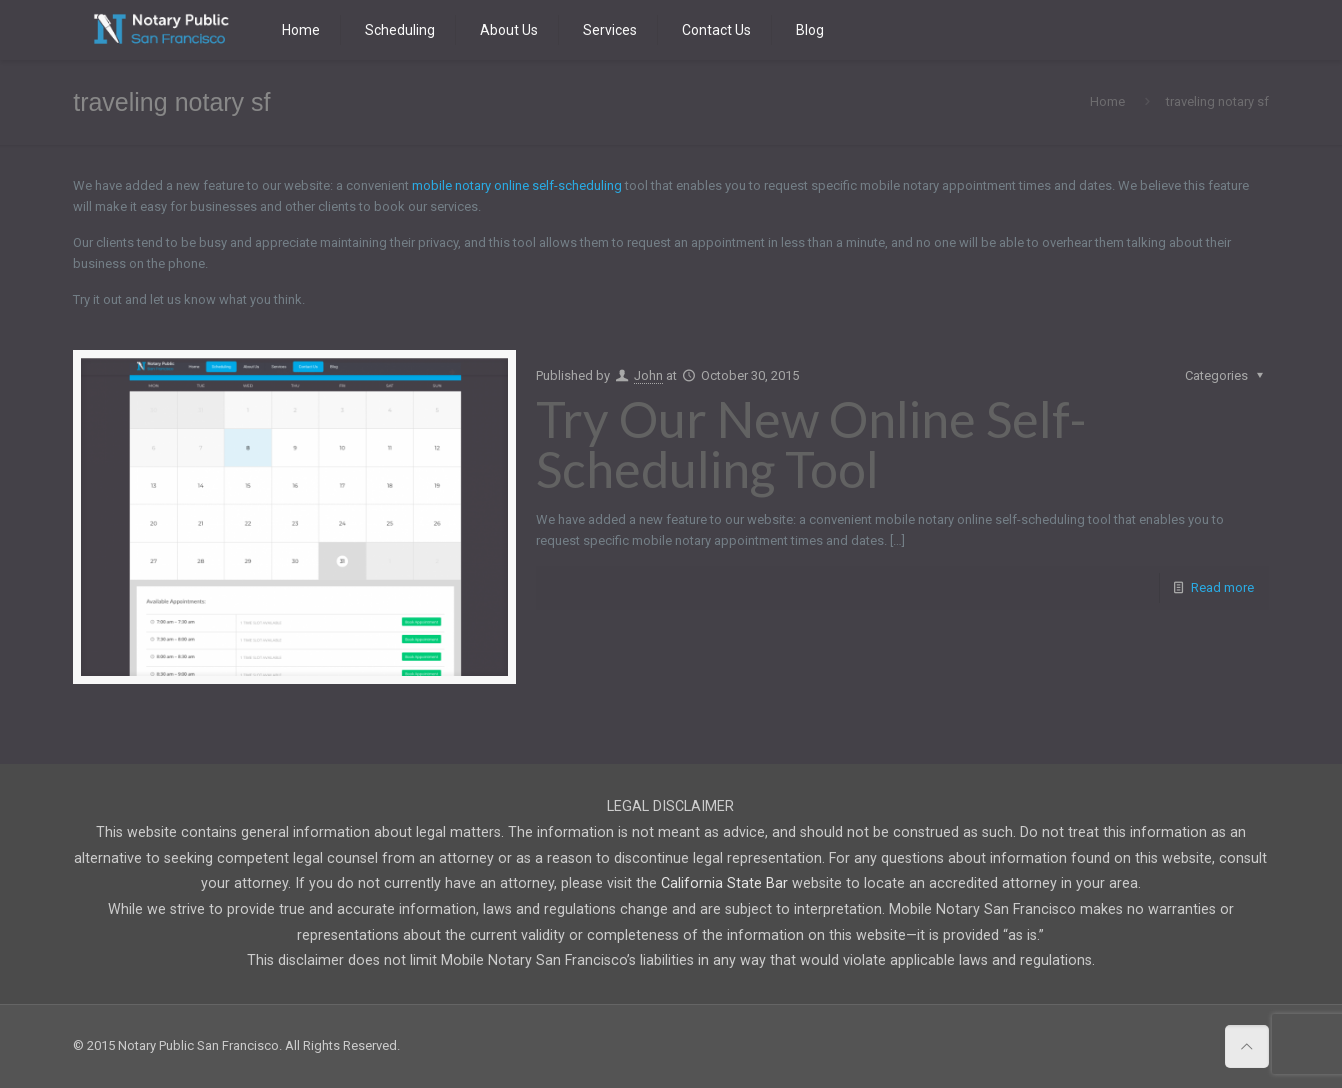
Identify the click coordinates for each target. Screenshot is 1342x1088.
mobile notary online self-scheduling (517, 185)
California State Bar (724, 883)
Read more (1222, 587)
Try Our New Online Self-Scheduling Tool (811, 444)
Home (1107, 101)
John (648, 375)
